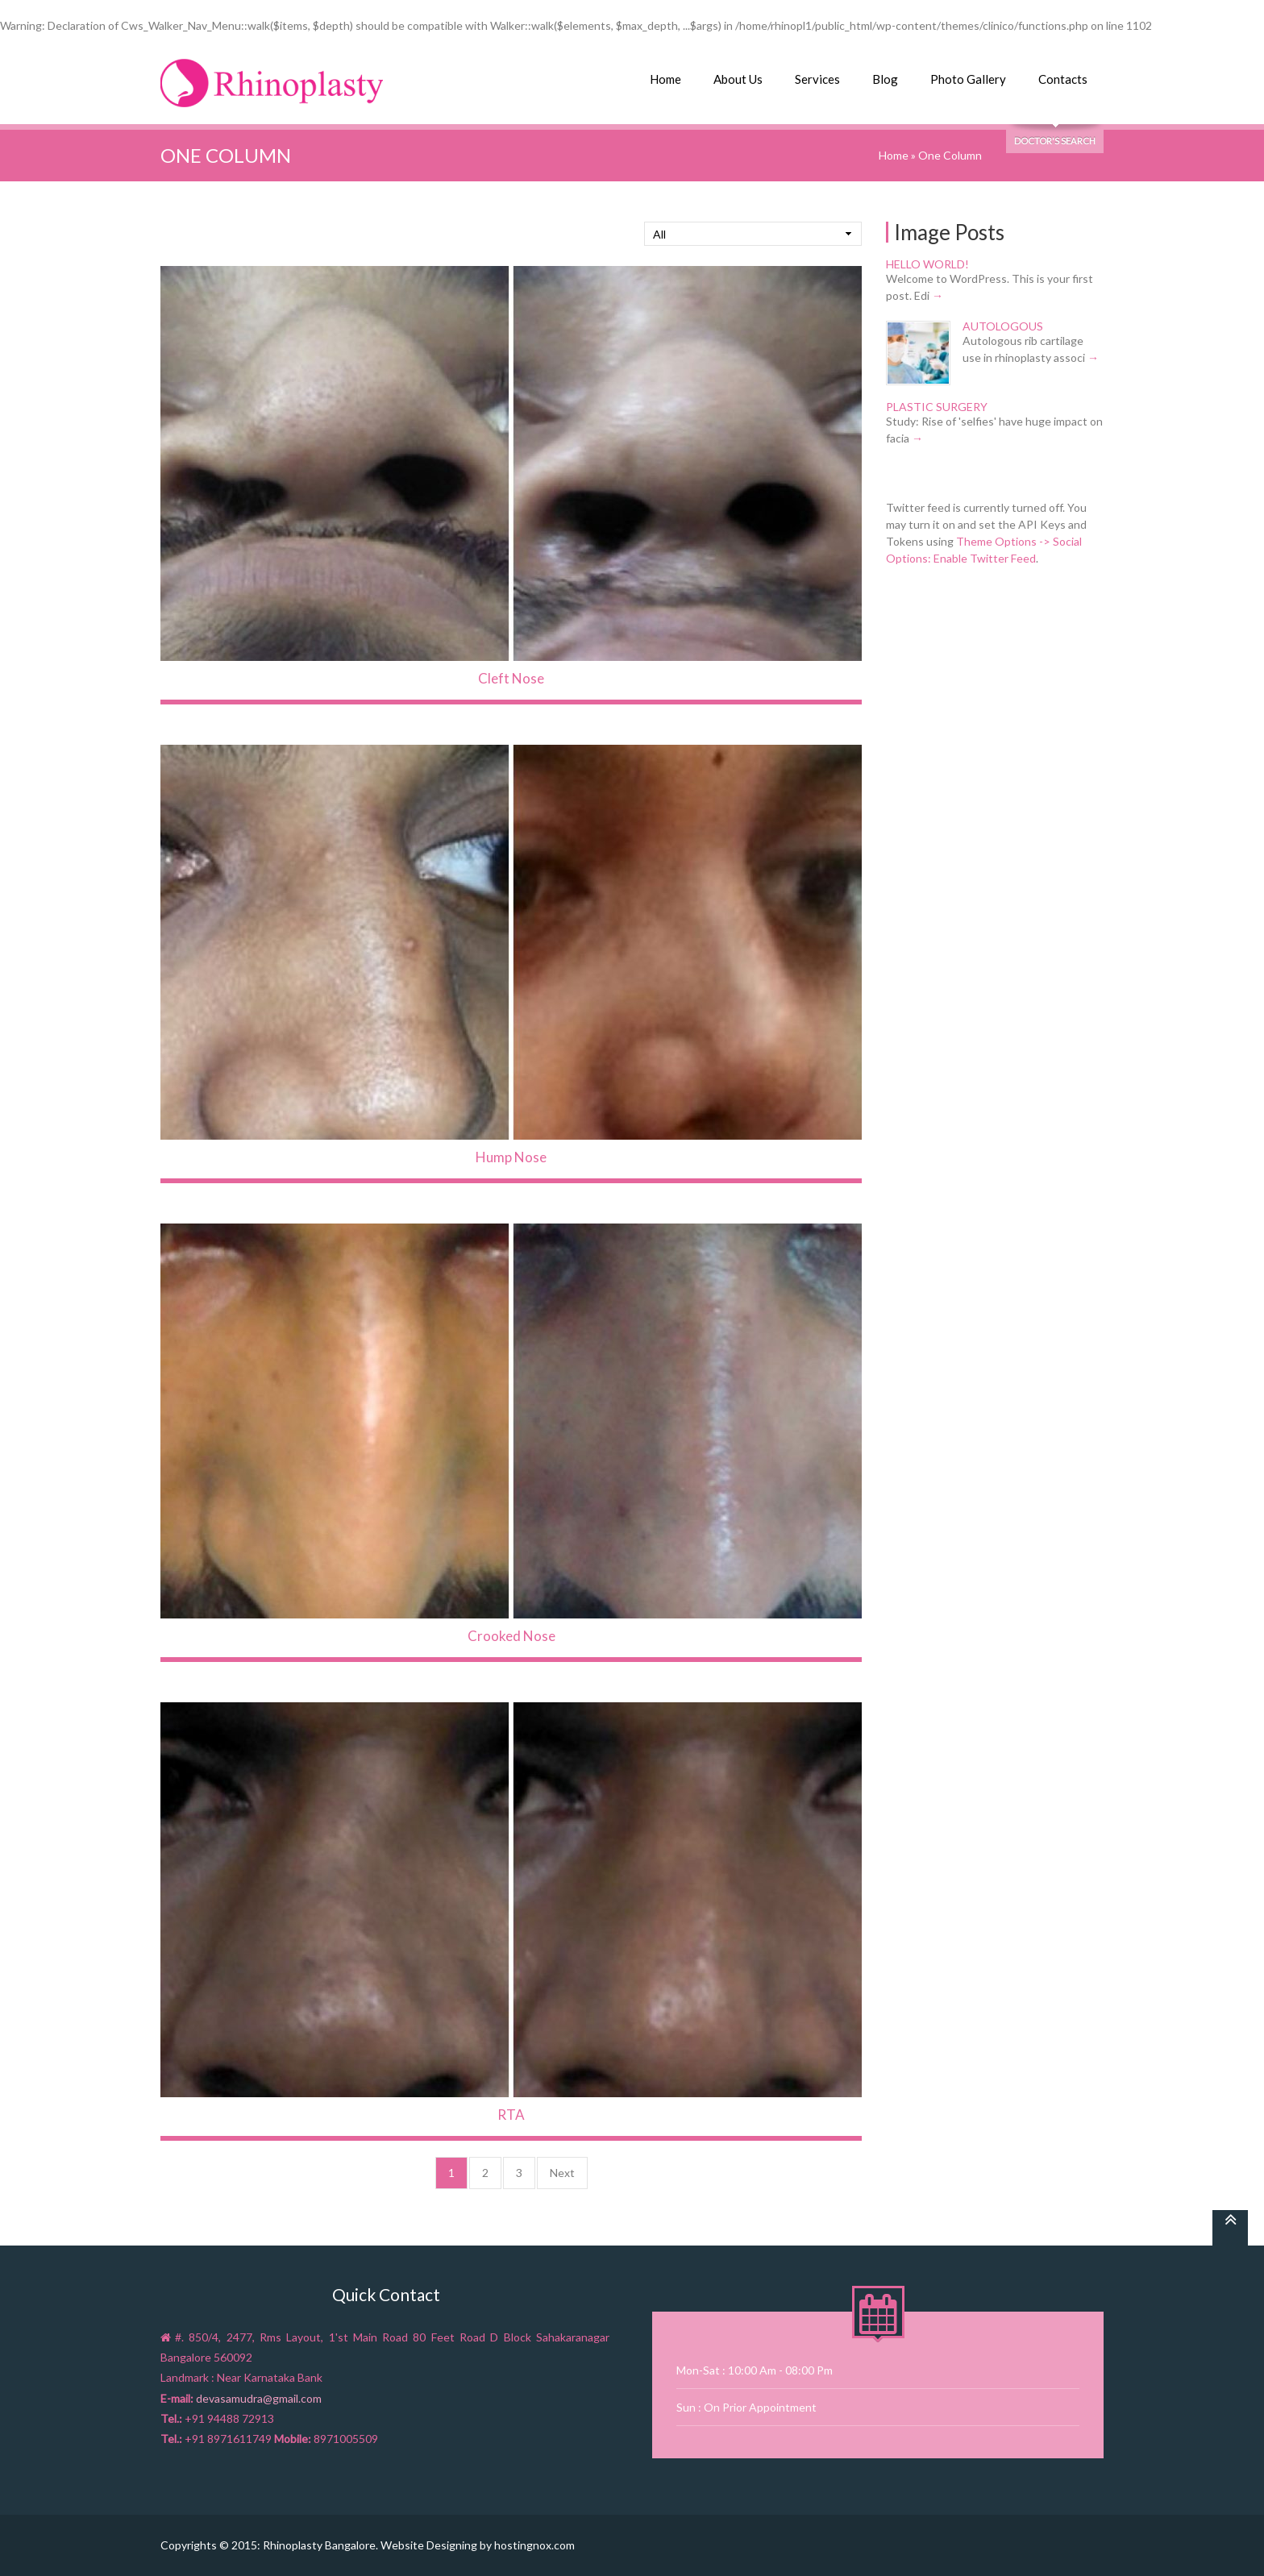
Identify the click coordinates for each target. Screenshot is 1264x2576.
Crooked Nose (511, 1635)
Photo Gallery (968, 79)
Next (562, 2172)
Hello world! (927, 264)
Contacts (1062, 79)
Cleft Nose (511, 678)
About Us (738, 79)
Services (817, 79)
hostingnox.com (534, 2545)
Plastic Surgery (937, 406)
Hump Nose (511, 1157)
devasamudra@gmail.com (259, 2398)
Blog (885, 79)
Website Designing (428, 2545)
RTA (511, 2114)
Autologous (1003, 326)
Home (665, 79)
